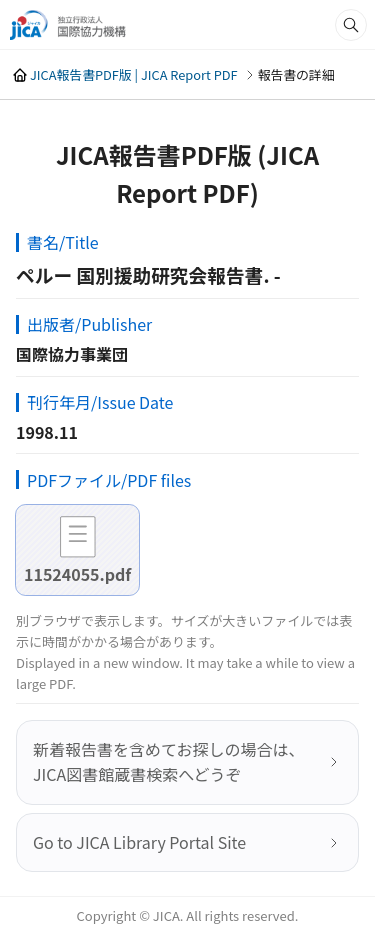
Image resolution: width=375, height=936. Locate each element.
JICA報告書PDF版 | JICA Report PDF (134, 74)
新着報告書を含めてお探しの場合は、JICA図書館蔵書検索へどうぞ (169, 762)
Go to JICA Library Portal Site (139, 842)
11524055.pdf (77, 574)
